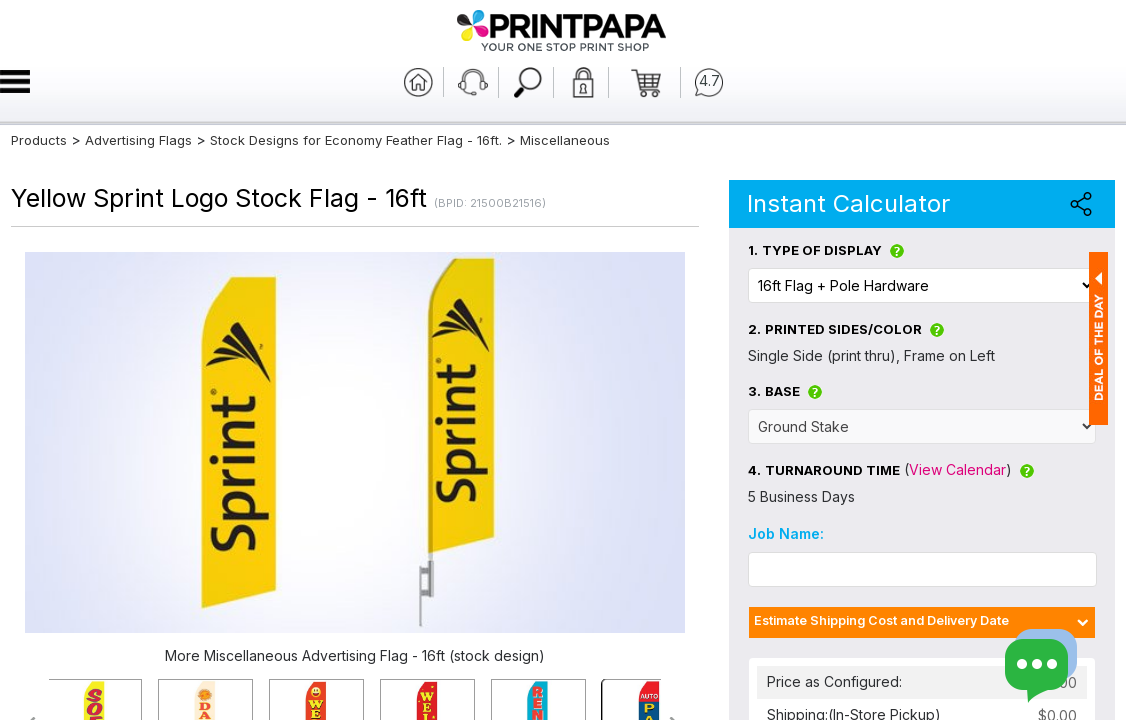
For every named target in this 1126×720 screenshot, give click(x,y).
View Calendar (957, 469)
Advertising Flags (138, 140)
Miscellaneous (565, 140)
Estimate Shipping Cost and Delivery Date (881, 620)
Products (39, 140)
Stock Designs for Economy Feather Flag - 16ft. (356, 140)
